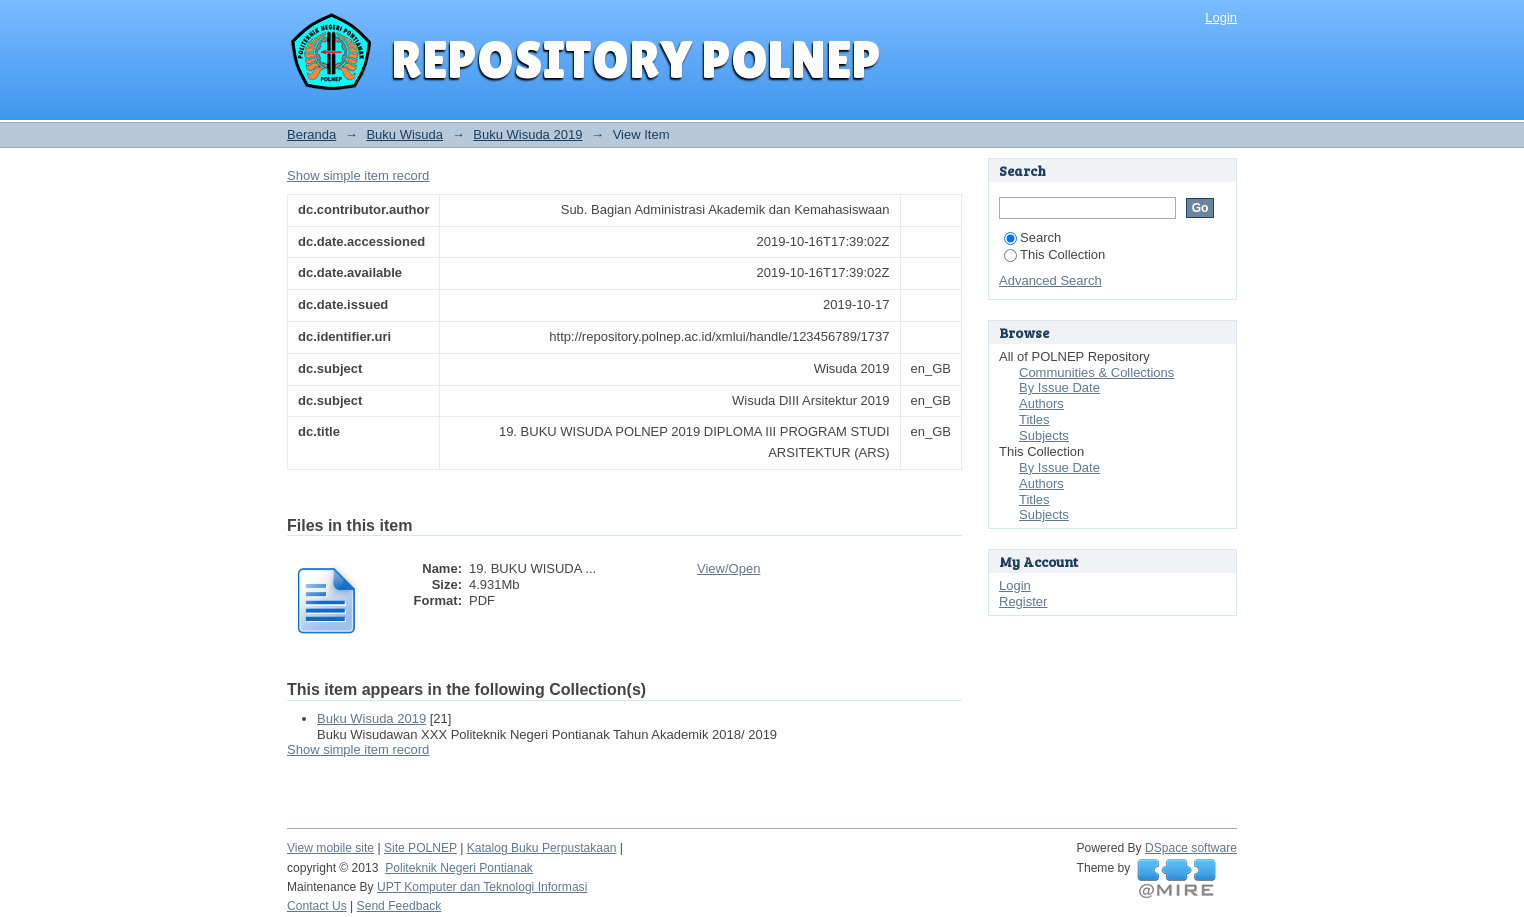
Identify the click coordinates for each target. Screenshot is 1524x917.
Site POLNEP (420, 848)
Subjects (1044, 435)
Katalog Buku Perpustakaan (542, 848)
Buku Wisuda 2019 (527, 134)
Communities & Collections (1096, 372)
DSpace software (1191, 848)
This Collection (1054, 254)
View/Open (728, 568)
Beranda (311, 134)
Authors (1041, 403)
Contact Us (317, 906)
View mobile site (330, 848)
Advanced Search (1050, 280)
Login (1221, 17)
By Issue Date (1059, 387)
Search (1032, 237)
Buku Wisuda (404, 134)
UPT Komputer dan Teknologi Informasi (482, 887)
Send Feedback (399, 906)
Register (1023, 601)
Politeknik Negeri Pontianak (459, 868)
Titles (1034, 419)
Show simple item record (358, 175)
